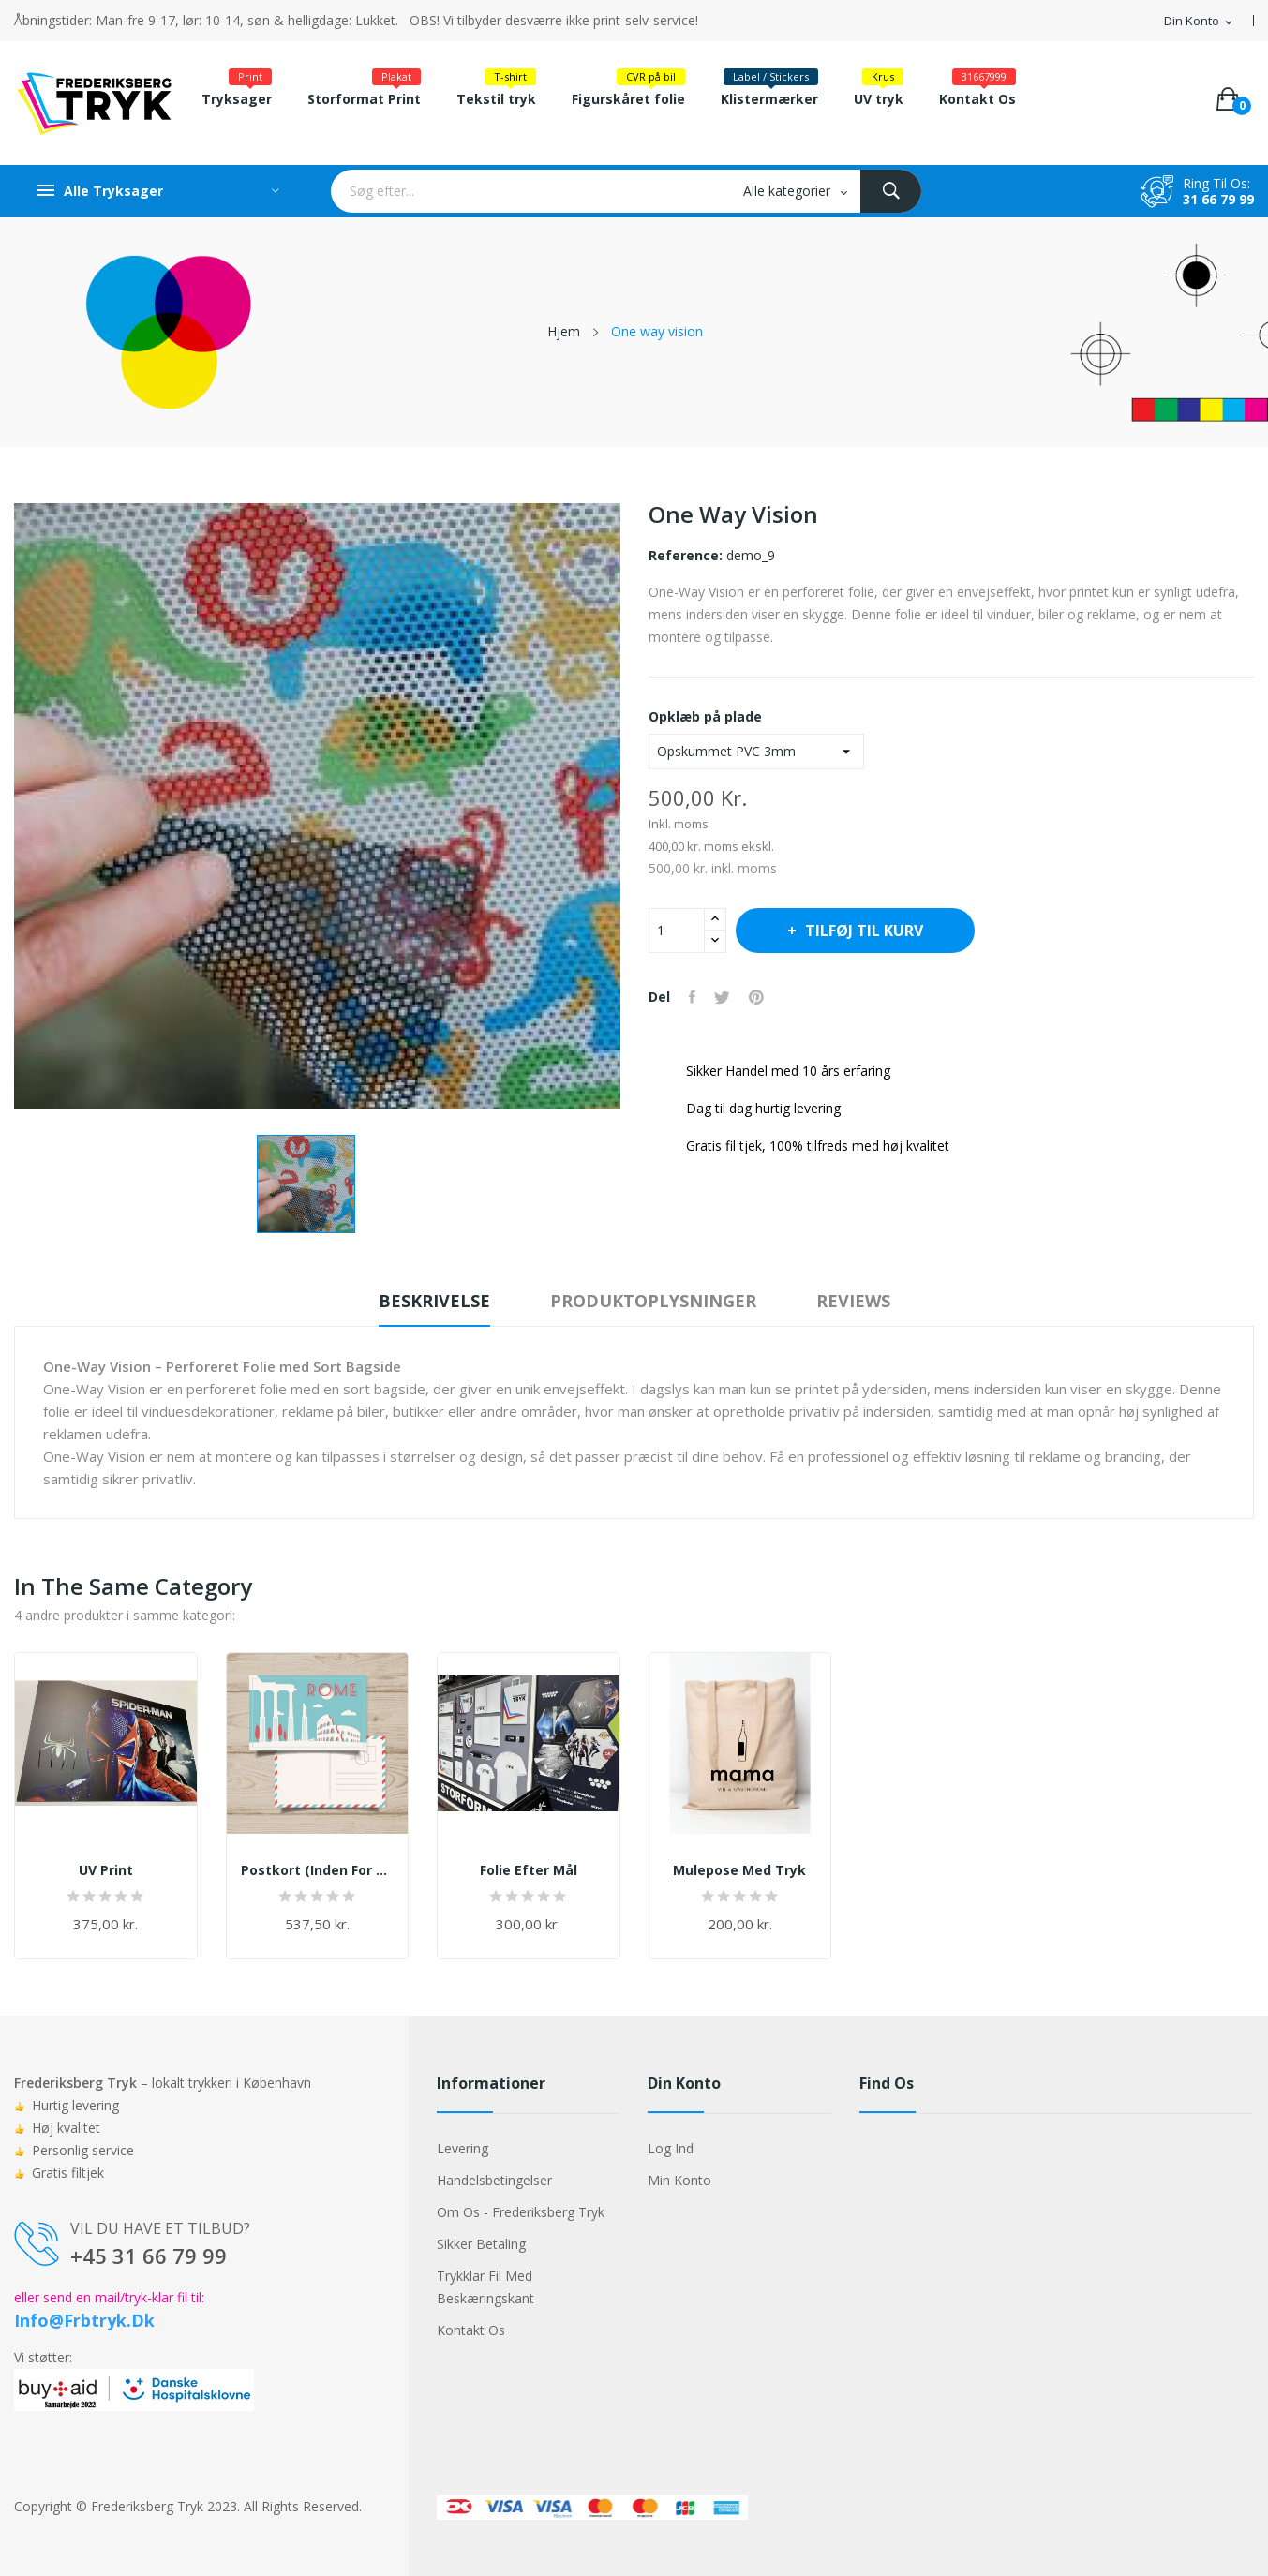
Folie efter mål (528, 1870)
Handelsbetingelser (494, 2180)
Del (692, 997)
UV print (106, 1870)
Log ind (671, 2148)
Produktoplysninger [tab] (653, 1300)
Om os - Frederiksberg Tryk (520, 2212)
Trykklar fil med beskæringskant (485, 2287)
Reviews (853, 1300)
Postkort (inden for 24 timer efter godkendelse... (318, 1870)
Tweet (722, 997)
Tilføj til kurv (862, 930)
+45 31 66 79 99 (148, 2255)
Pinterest (756, 997)
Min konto (679, 2180)
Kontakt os (471, 2330)
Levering (462, 2148)
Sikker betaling (481, 2244)
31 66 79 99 (1218, 199)
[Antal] (677, 930)
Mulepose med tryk (739, 1870)
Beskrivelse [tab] (434, 1300)
